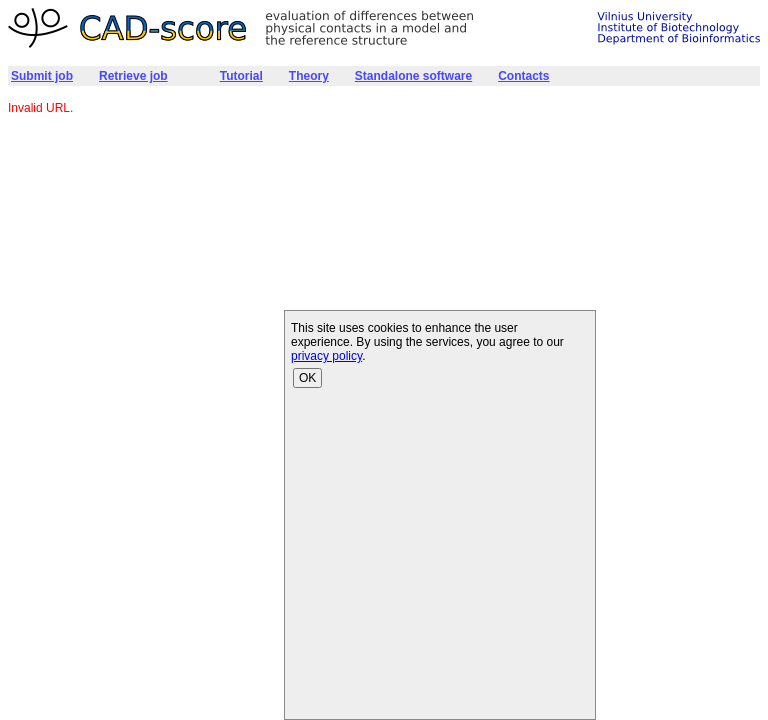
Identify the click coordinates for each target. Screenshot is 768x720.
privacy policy (326, 356)
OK (307, 378)
